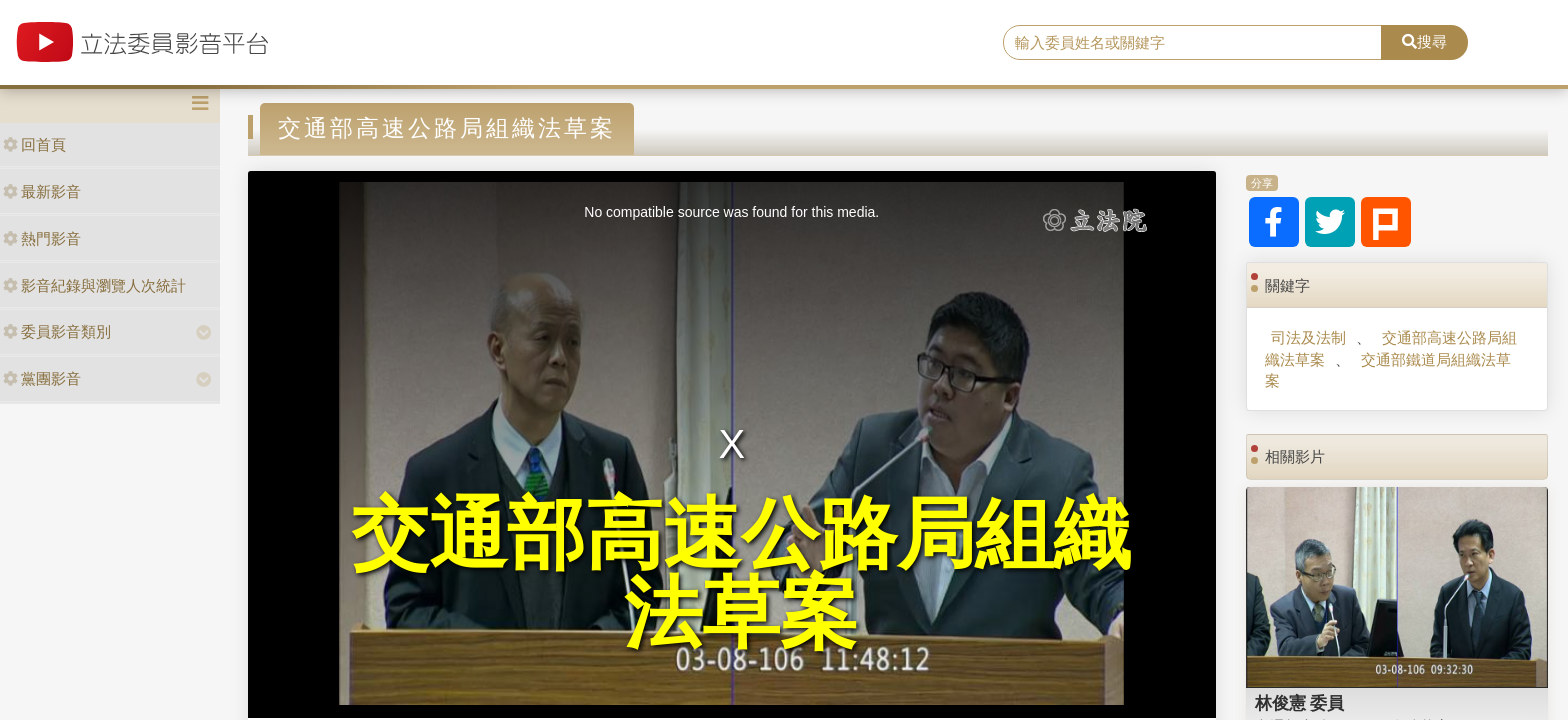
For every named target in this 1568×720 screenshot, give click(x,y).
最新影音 (42, 191)
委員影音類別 (57, 331)
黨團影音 (42, 378)
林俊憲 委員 (1300, 703)
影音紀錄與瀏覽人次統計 (94, 285)
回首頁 (34, 144)
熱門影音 (42, 238)
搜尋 (1424, 41)
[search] (1193, 43)
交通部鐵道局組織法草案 (1387, 370)
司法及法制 (1308, 337)
